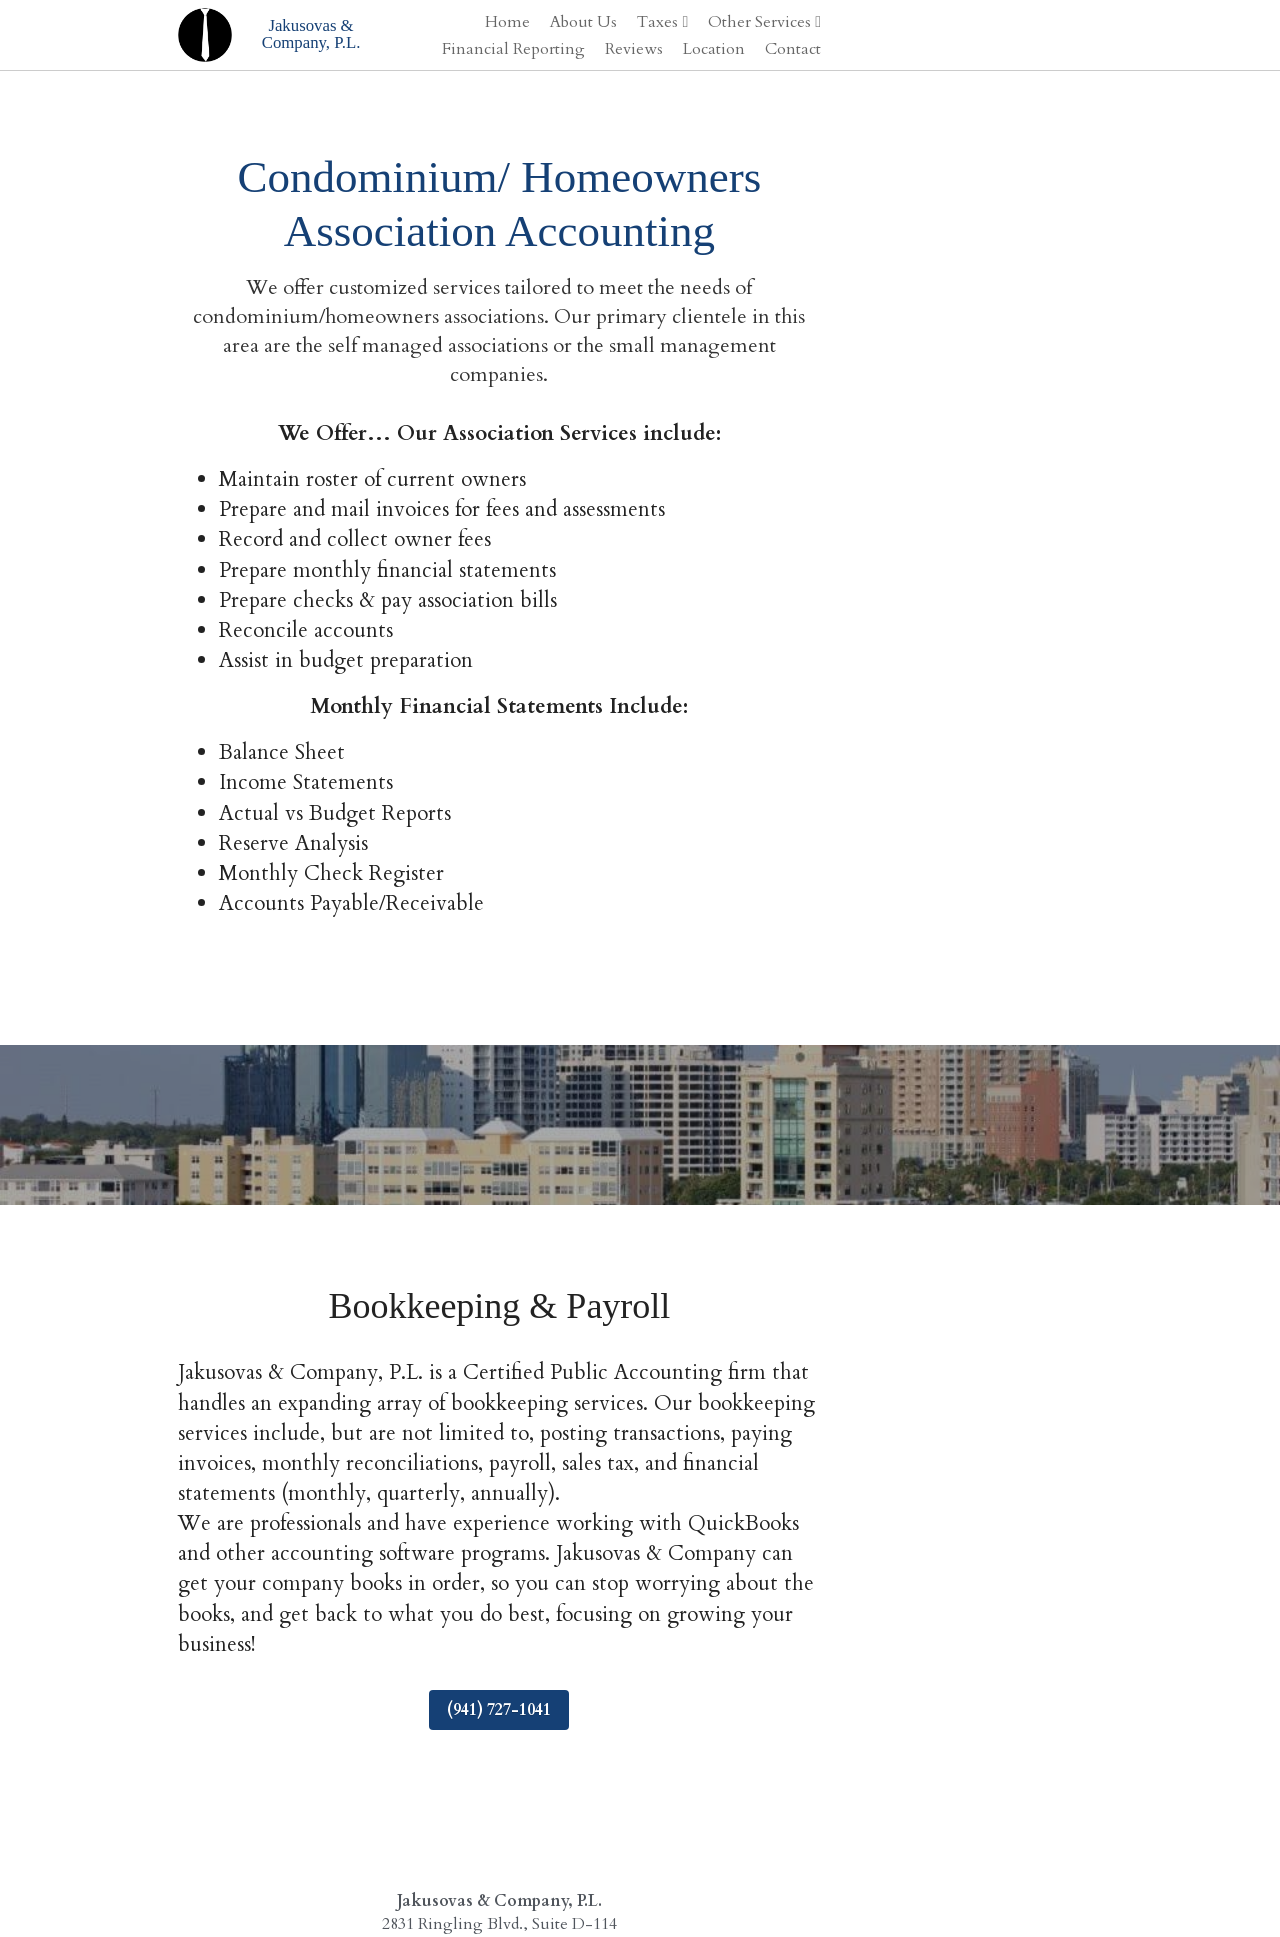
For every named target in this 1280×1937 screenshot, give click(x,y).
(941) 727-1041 (640, 1561)
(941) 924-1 (628, 1799)
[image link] (206, 32)
